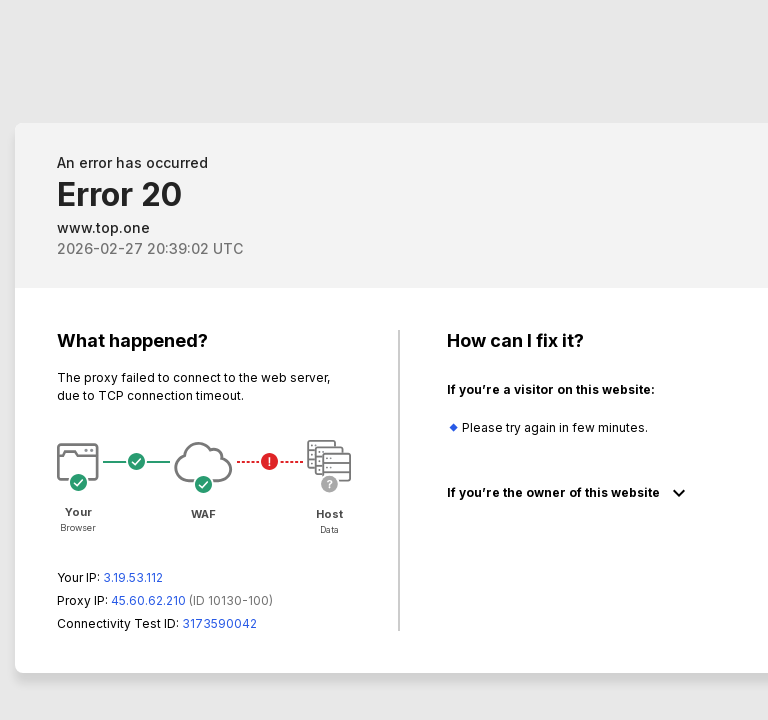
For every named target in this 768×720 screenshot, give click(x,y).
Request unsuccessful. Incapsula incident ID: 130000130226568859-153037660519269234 (384, 360)
